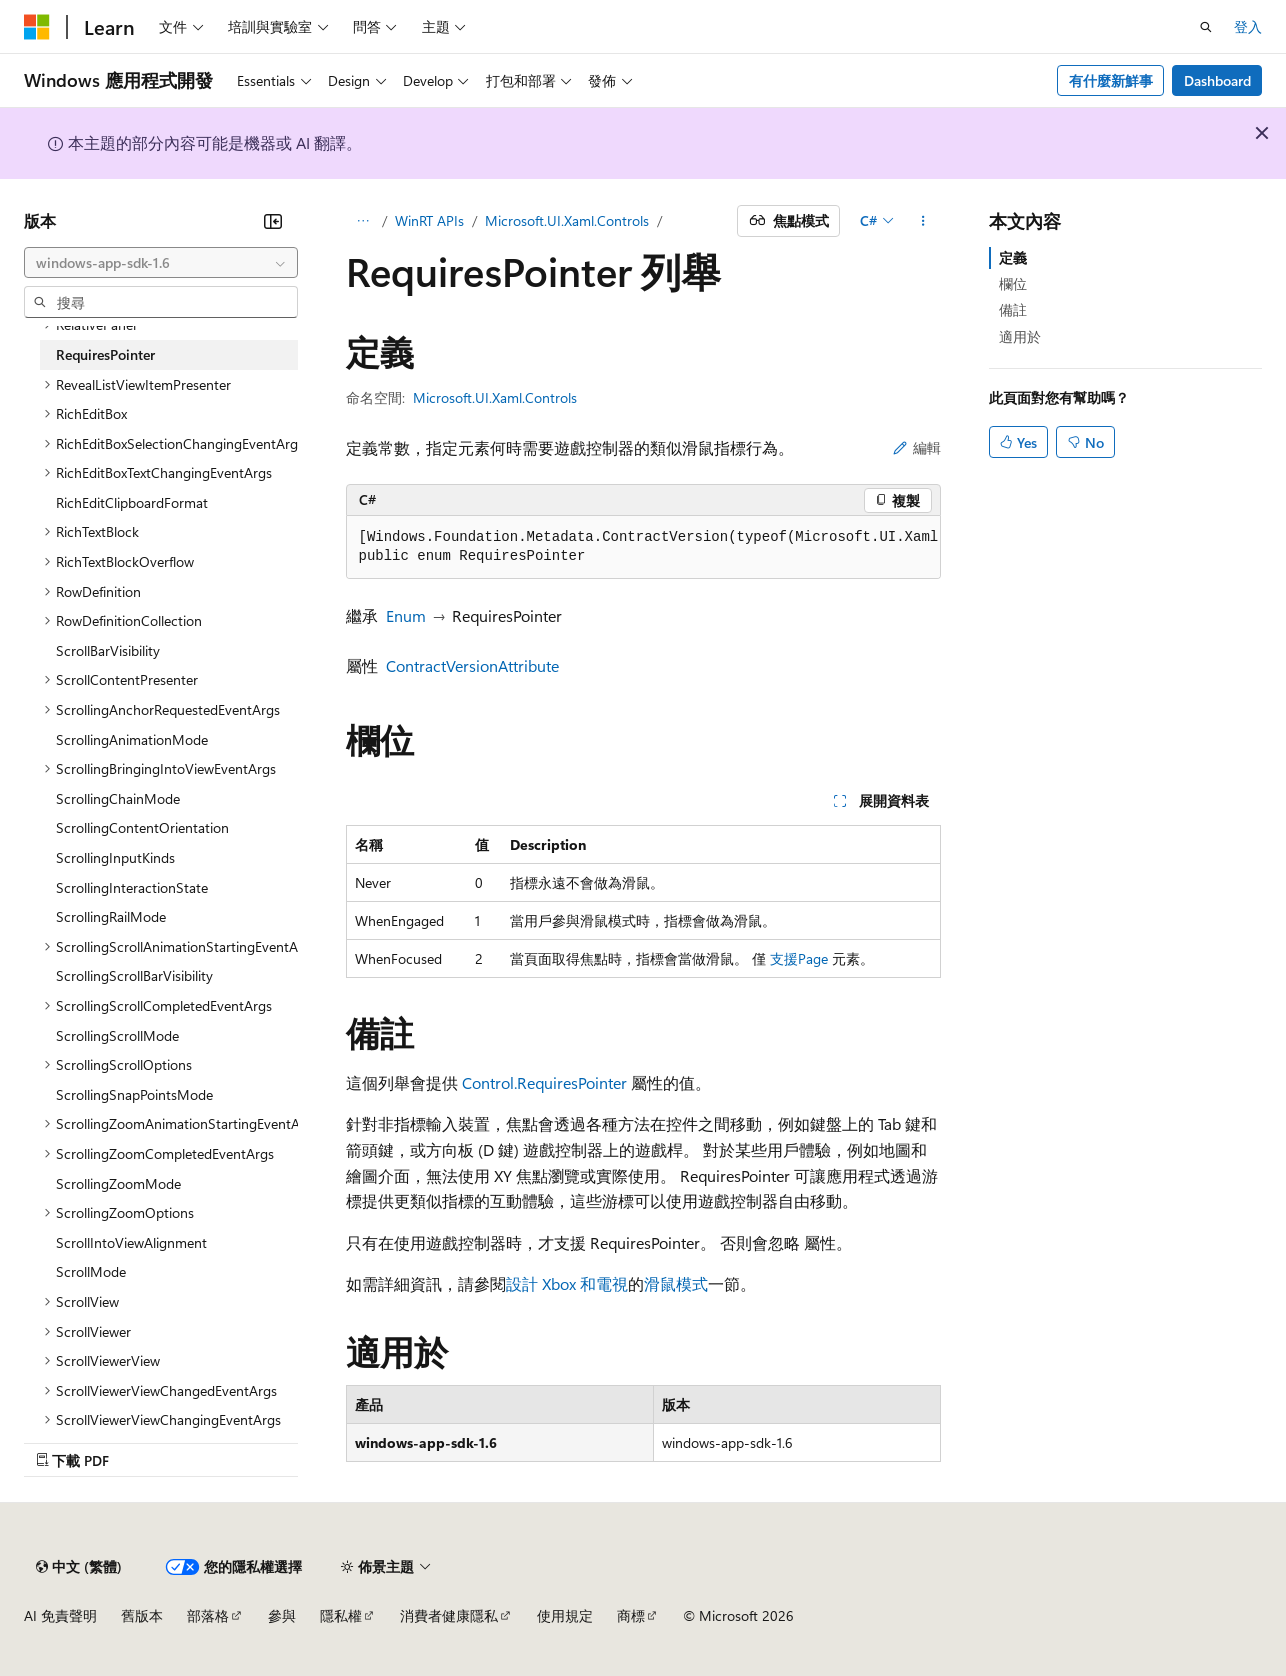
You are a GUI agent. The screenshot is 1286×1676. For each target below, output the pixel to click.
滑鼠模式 (676, 1283)
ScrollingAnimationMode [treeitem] (132, 739)
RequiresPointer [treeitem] (105, 354)
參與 (282, 1615)
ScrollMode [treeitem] (91, 1271)
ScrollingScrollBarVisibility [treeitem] (134, 975)
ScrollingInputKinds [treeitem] (115, 857)
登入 (1248, 26)
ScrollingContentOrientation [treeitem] (142, 827)
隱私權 (341, 1615)
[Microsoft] (37, 27)
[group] (643, 547)
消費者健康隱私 (449, 1615)
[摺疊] (273, 221)
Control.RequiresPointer (544, 1082)
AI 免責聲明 (60, 1615)
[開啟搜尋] (1206, 27)
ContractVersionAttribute (472, 665)
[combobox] (161, 263)
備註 (1013, 309)
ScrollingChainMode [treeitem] (118, 798)
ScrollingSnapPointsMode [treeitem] (134, 1094)
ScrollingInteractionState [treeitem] (132, 887)
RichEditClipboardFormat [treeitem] (132, 502)
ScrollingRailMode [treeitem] (111, 916)
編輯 (917, 447)
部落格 (208, 1615)
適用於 (1020, 336)
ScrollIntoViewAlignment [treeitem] (131, 1242)
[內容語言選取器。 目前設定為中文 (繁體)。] (79, 1567)
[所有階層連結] (363, 221)
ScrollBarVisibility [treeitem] (108, 650)
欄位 (1013, 283)
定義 (1013, 257)
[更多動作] (922, 221)
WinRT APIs (429, 220)
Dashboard (1217, 80)
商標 (631, 1615)
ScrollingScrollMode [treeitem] (117, 1035)
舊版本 (142, 1615)
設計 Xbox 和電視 (567, 1283)
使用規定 (565, 1615)
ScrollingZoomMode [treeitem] (118, 1183)
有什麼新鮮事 (1111, 80)
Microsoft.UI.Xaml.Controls (567, 220)
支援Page (799, 958)
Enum (406, 615)
